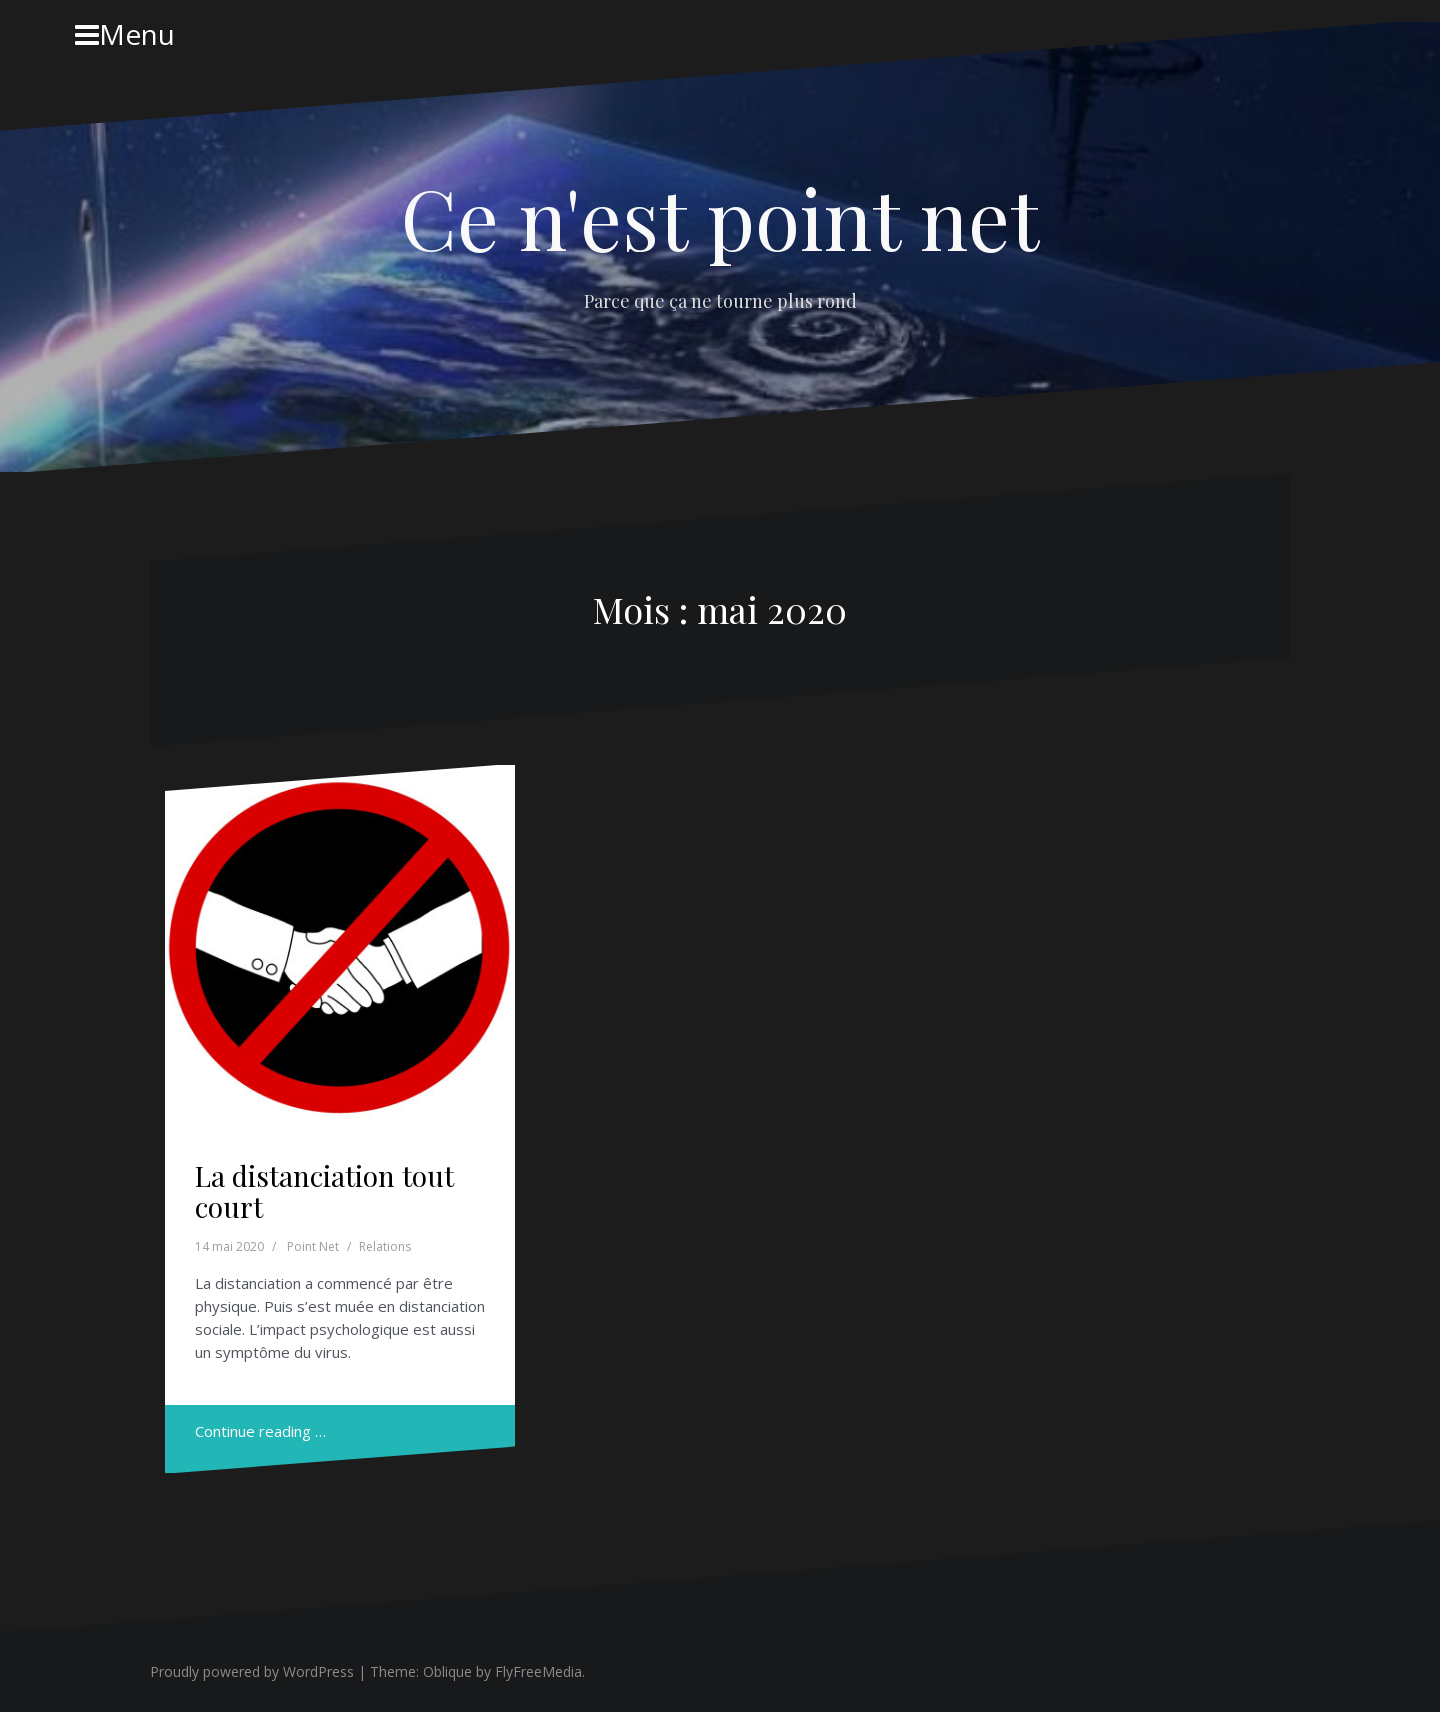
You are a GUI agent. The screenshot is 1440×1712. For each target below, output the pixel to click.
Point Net (313, 1246)
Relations (385, 1246)
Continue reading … (260, 1431)
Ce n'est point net (720, 217)
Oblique (447, 1671)
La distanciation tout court (324, 1191)
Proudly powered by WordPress (252, 1671)
